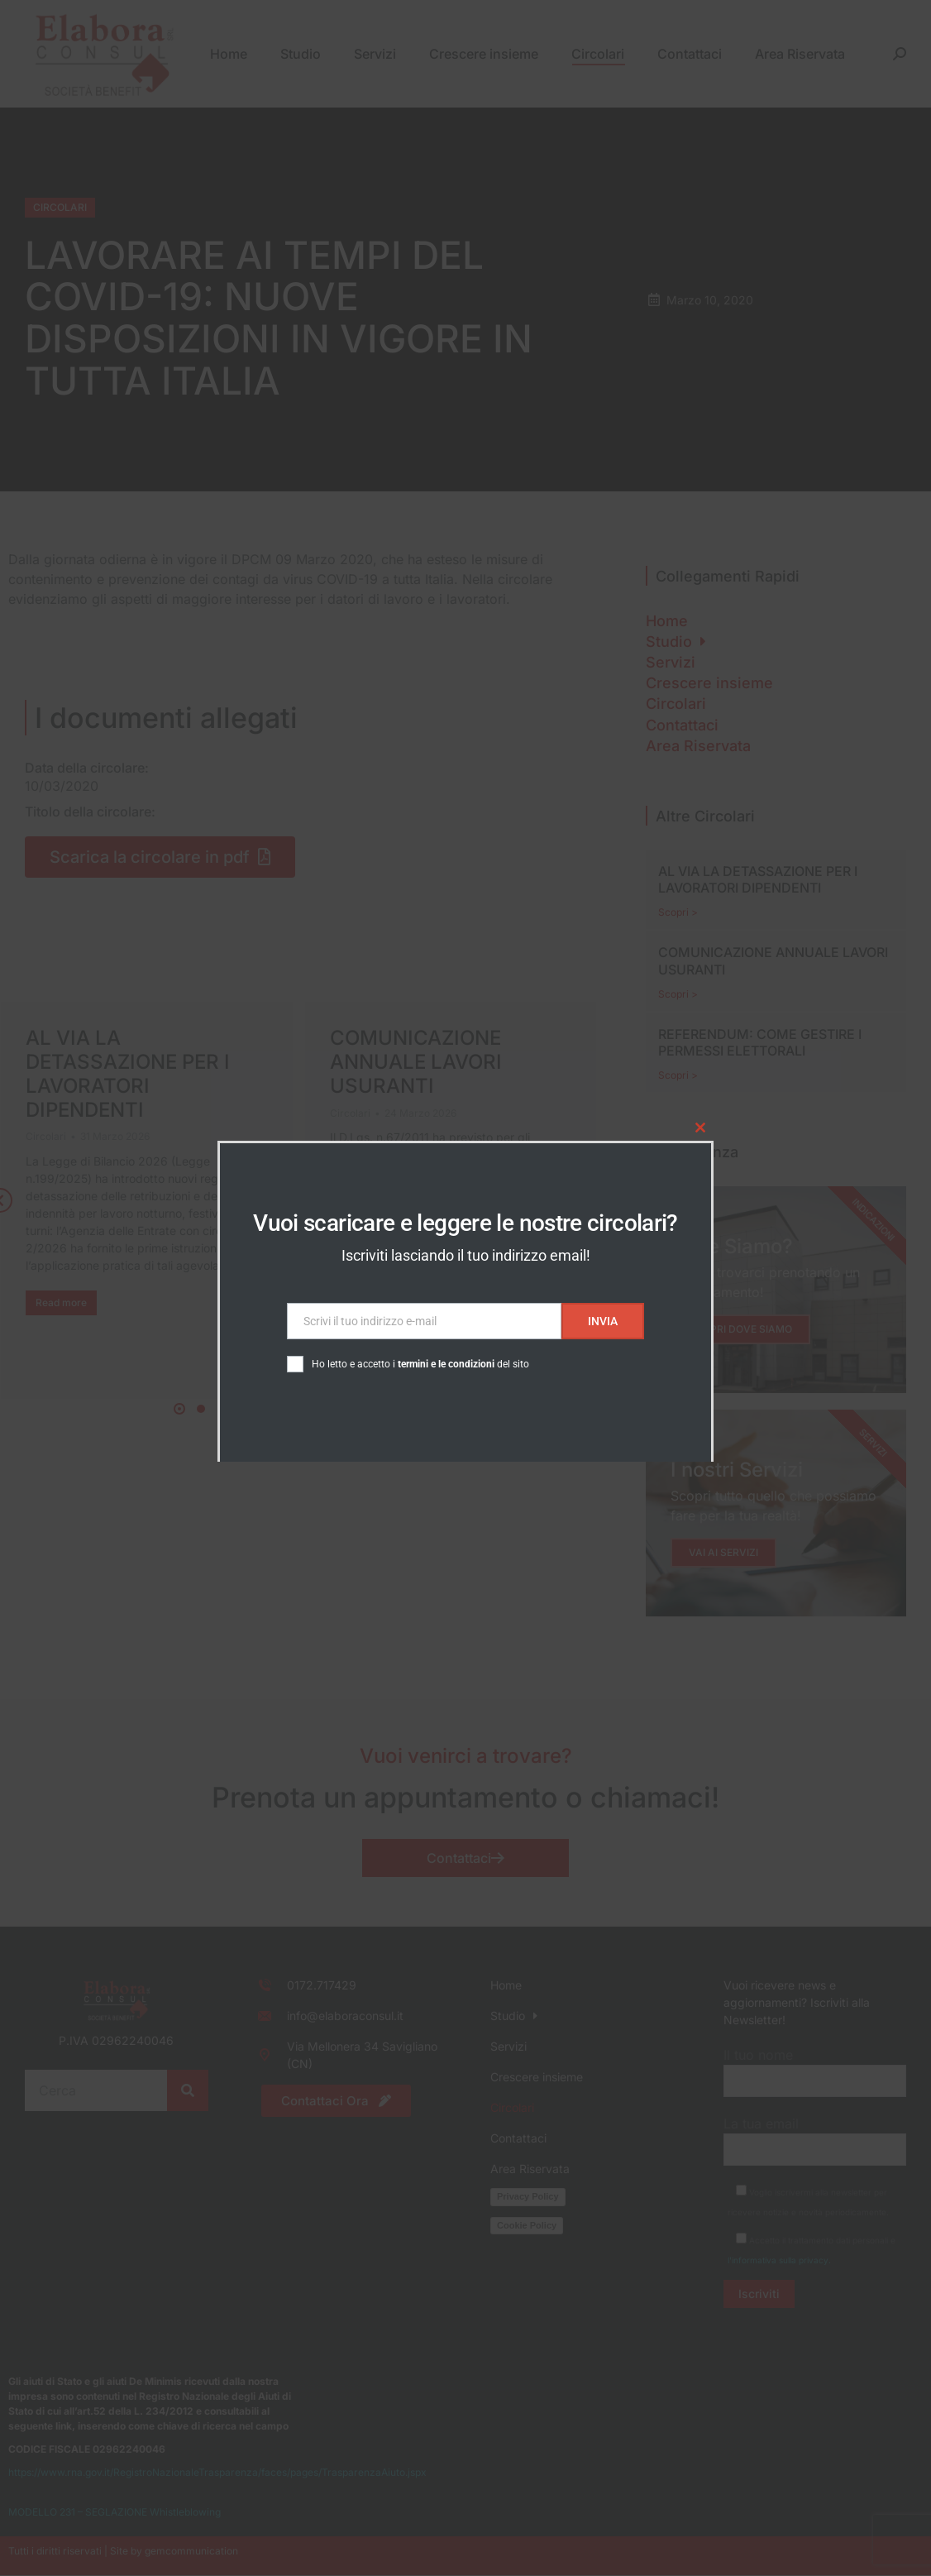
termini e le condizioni (446, 1364)
